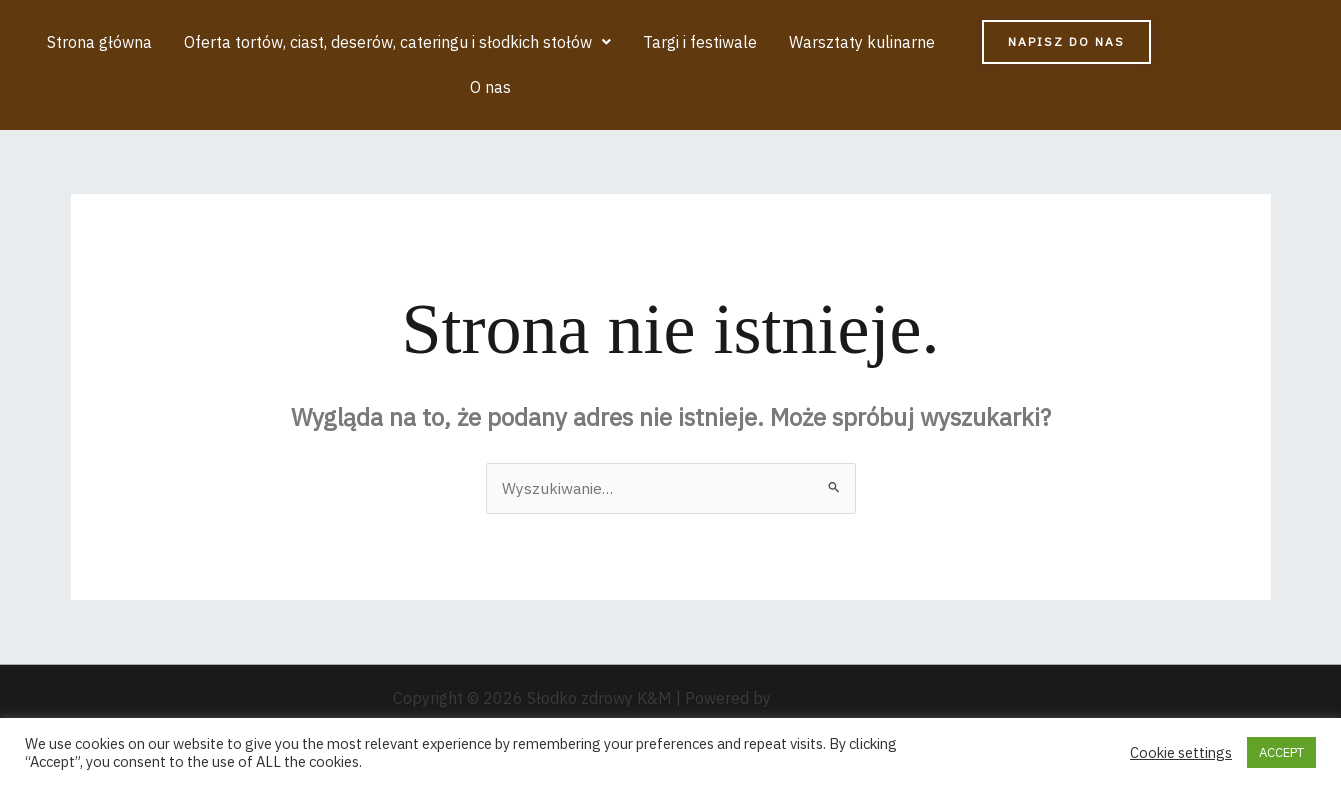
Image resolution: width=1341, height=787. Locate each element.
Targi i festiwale (699, 43)
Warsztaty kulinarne (859, 43)
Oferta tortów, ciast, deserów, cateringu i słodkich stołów (398, 43)
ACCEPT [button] (1281, 752)
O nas (490, 89)
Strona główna (102, 43)
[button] (398, 43)
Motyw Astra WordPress (861, 700)
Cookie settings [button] (1181, 753)
